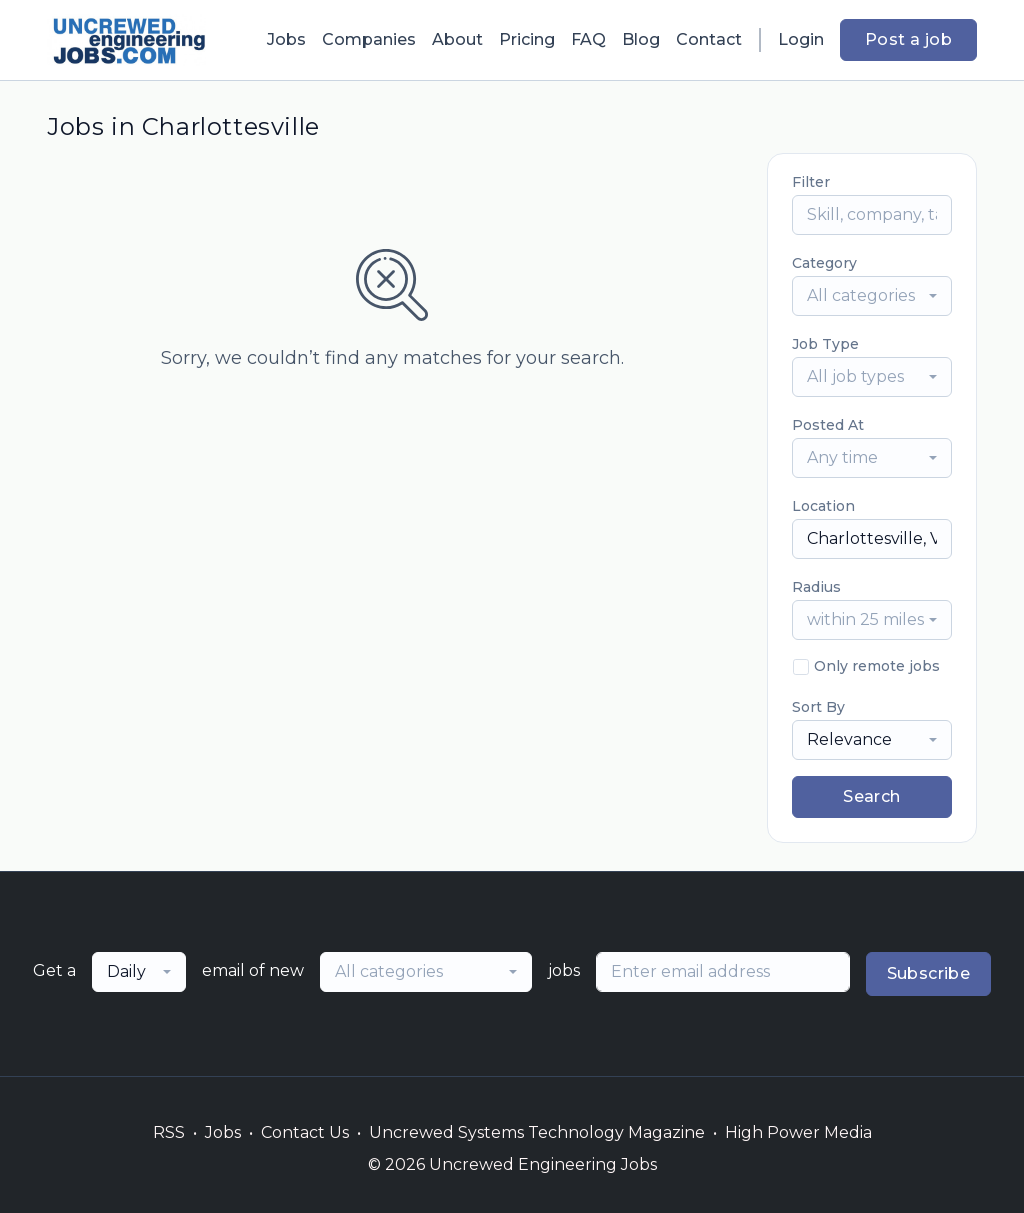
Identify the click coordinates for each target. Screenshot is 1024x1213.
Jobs (286, 39)
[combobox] (872, 296)
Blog (641, 39)
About (457, 39)
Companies (369, 39)
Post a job (908, 39)
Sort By (818, 707)
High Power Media (798, 1132)
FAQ (588, 39)
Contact (709, 39)
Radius (816, 587)
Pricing (527, 39)
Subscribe (929, 973)
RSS (169, 1132)
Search (871, 796)
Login (801, 39)
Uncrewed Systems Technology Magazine (537, 1132)
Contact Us (305, 1132)
